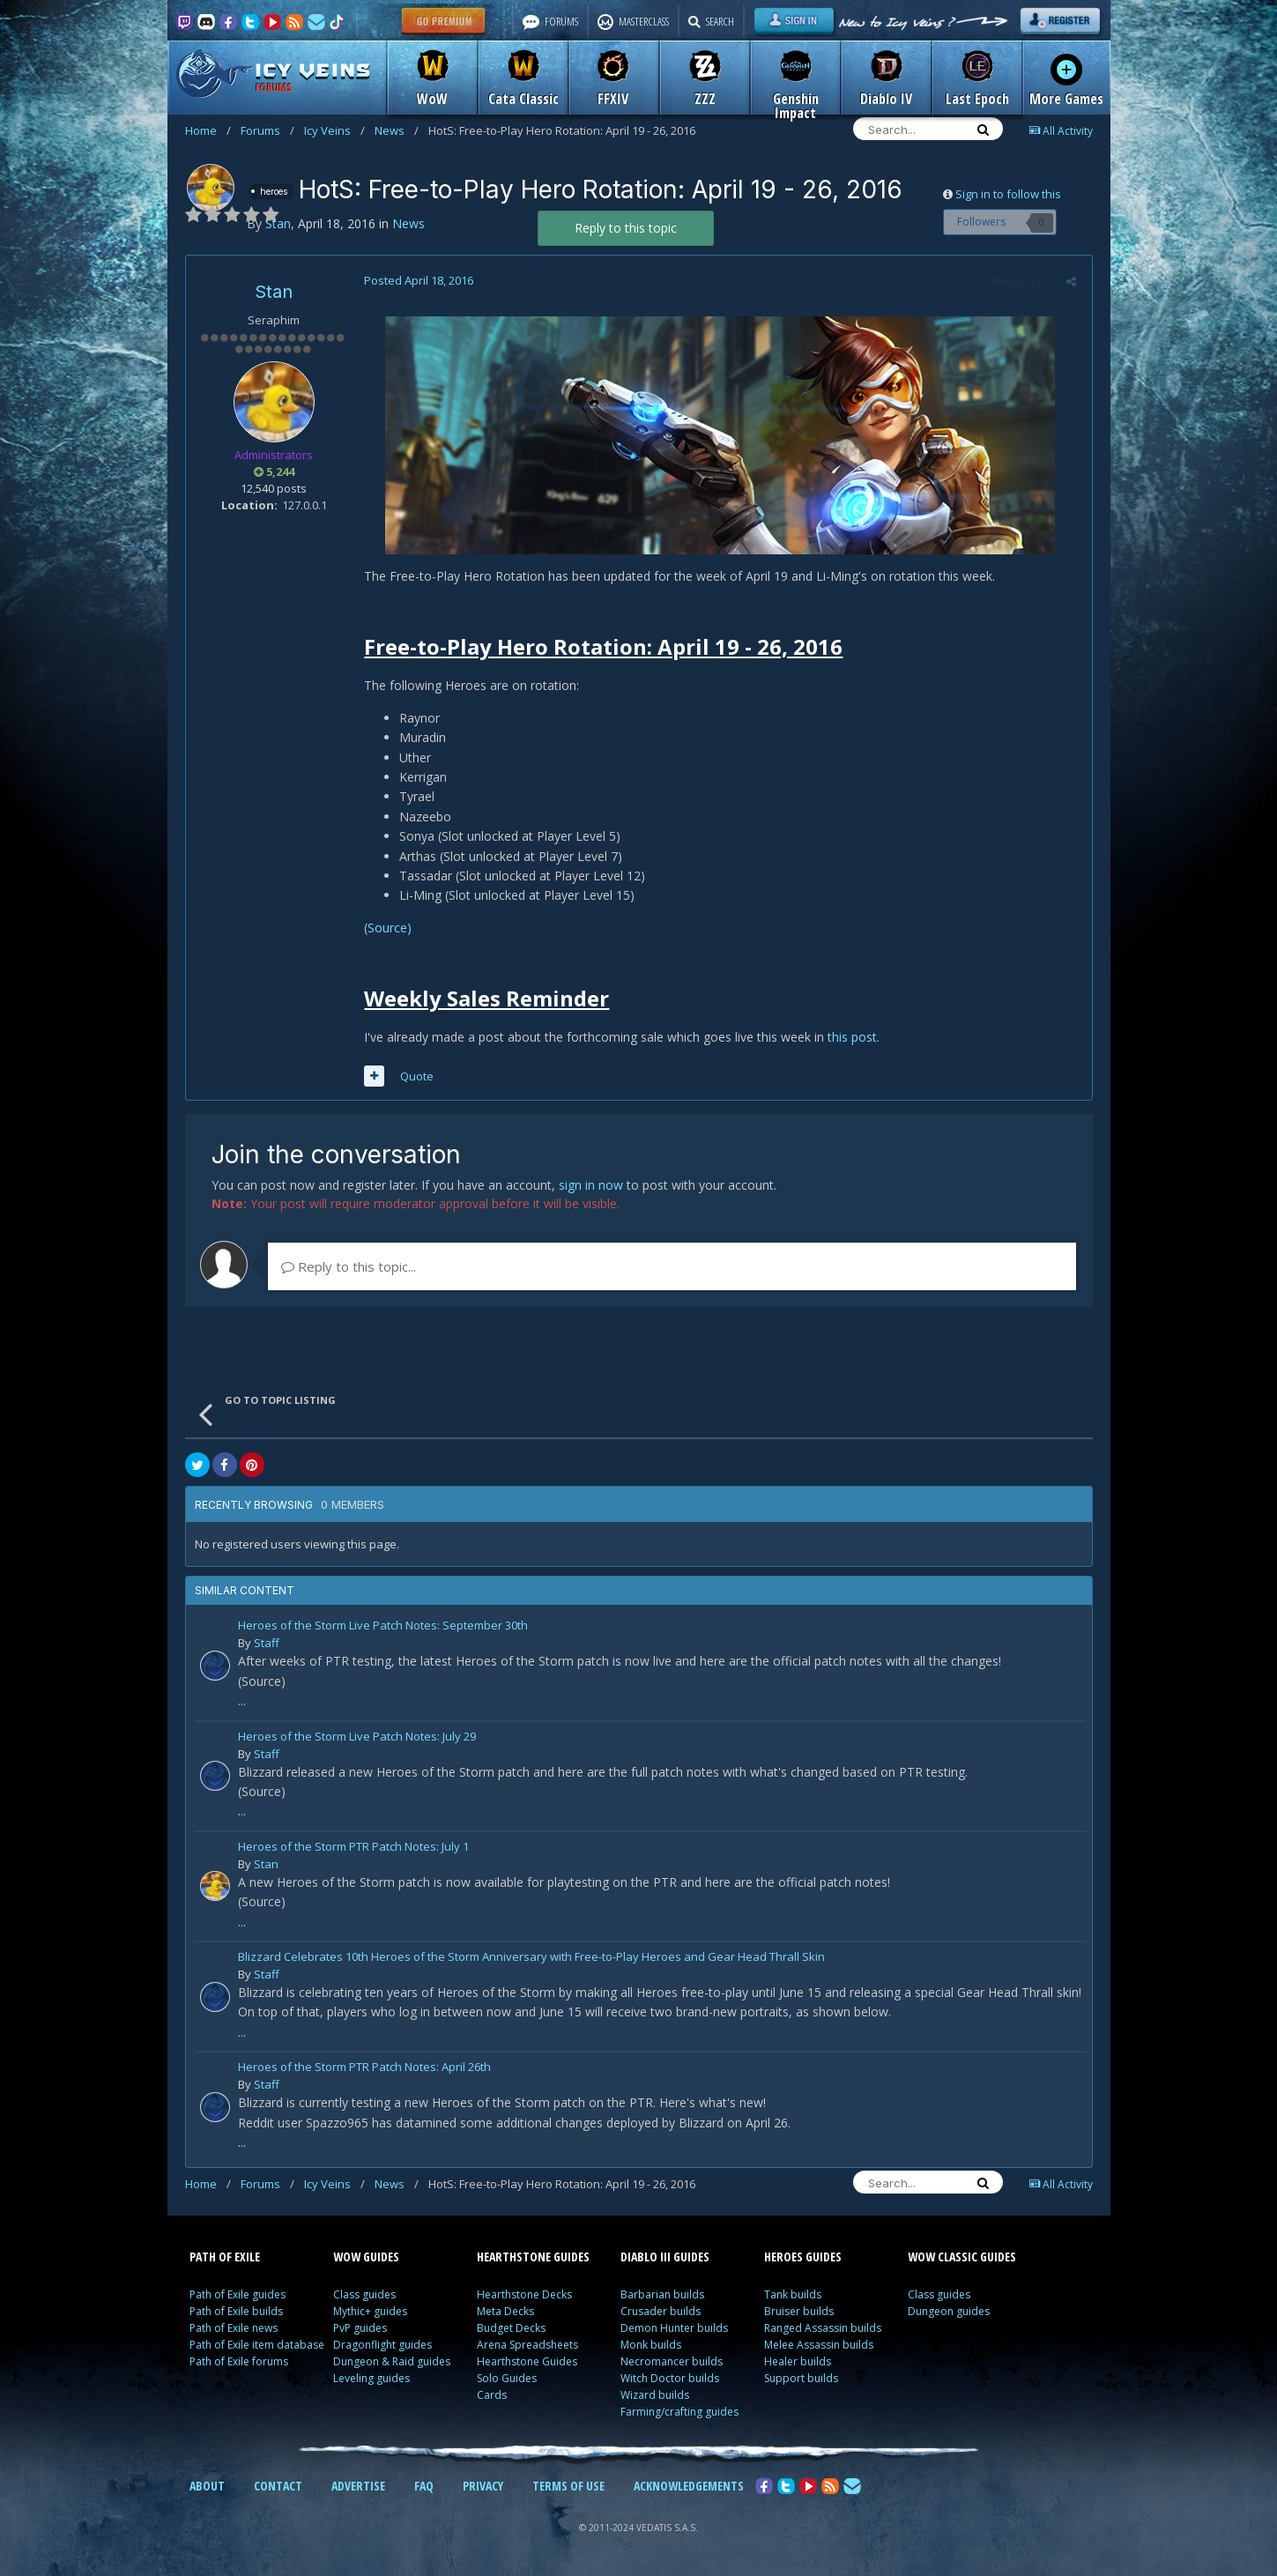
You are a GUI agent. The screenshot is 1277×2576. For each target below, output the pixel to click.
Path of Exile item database (256, 2344)
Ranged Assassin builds (822, 2327)
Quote (415, 1076)
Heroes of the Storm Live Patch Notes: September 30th (383, 1626)
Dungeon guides (949, 2311)
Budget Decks (511, 2327)
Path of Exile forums (238, 2361)
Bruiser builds (799, 2311)
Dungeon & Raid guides (391, 2361)
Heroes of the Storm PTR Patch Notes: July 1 (353, 1847)
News (397, 130)
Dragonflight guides (382, 2344)
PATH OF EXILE (224, 2256)
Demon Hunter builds (674, 2327)
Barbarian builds (662, 2294)
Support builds (801, 2378)
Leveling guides (371, 2378)
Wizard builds (654, 2394)
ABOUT (207, 2485)
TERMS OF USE (568, 2485)
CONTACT (278, 2485)
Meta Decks (505, 2311)
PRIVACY (483, 2485)
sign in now (591, 1185)
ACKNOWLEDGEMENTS (689, 2485)
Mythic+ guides (370, 2311)
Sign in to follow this (1008, 194)
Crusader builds (660, 2311)
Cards (492, 2394)
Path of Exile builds (236, 2311)
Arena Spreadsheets (527, 2344)
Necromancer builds (671, 2361)
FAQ (424, 2485)
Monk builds (650, 2344)
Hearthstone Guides (527, 2361)
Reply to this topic (626, 227)
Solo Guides (507, 2378)
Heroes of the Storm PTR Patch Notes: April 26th (364, 2068)
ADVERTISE (358, 2485)
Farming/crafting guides (679, 2411)
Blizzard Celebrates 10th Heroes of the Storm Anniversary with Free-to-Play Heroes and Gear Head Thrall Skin (531, 1957)
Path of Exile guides (237, 2294)
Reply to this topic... (348, 1266)
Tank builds (792, 2294)
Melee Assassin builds (818, 2344)
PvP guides (360, 2327)
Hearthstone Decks (524, 2294)
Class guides (364, 2294)
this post (850, 1036)
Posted (416, 280)
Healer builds (797, 2361)
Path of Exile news (233, 2327)
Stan (274, 291)
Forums (267, 130)
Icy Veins (334, 130)
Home (208, 130)
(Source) (386, 927)
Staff (266, 1643)
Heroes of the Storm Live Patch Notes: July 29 (357, 1737)
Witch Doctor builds (669, 2378)
